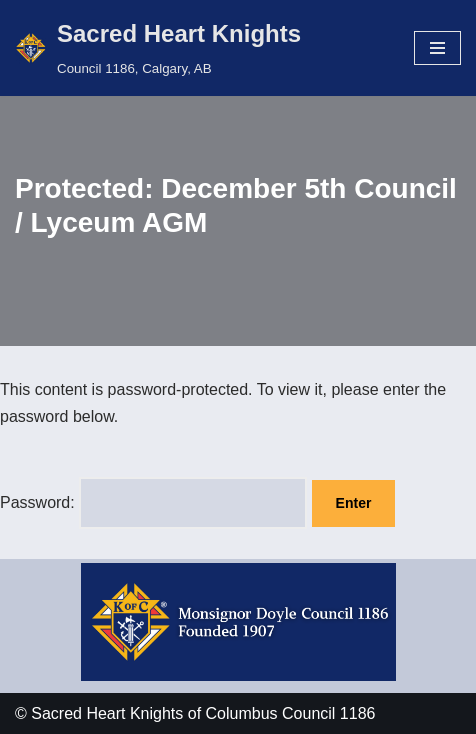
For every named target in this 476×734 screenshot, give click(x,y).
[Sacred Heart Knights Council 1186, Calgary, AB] (158, 48)
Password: (153, 502)
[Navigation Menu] (437, 48)
